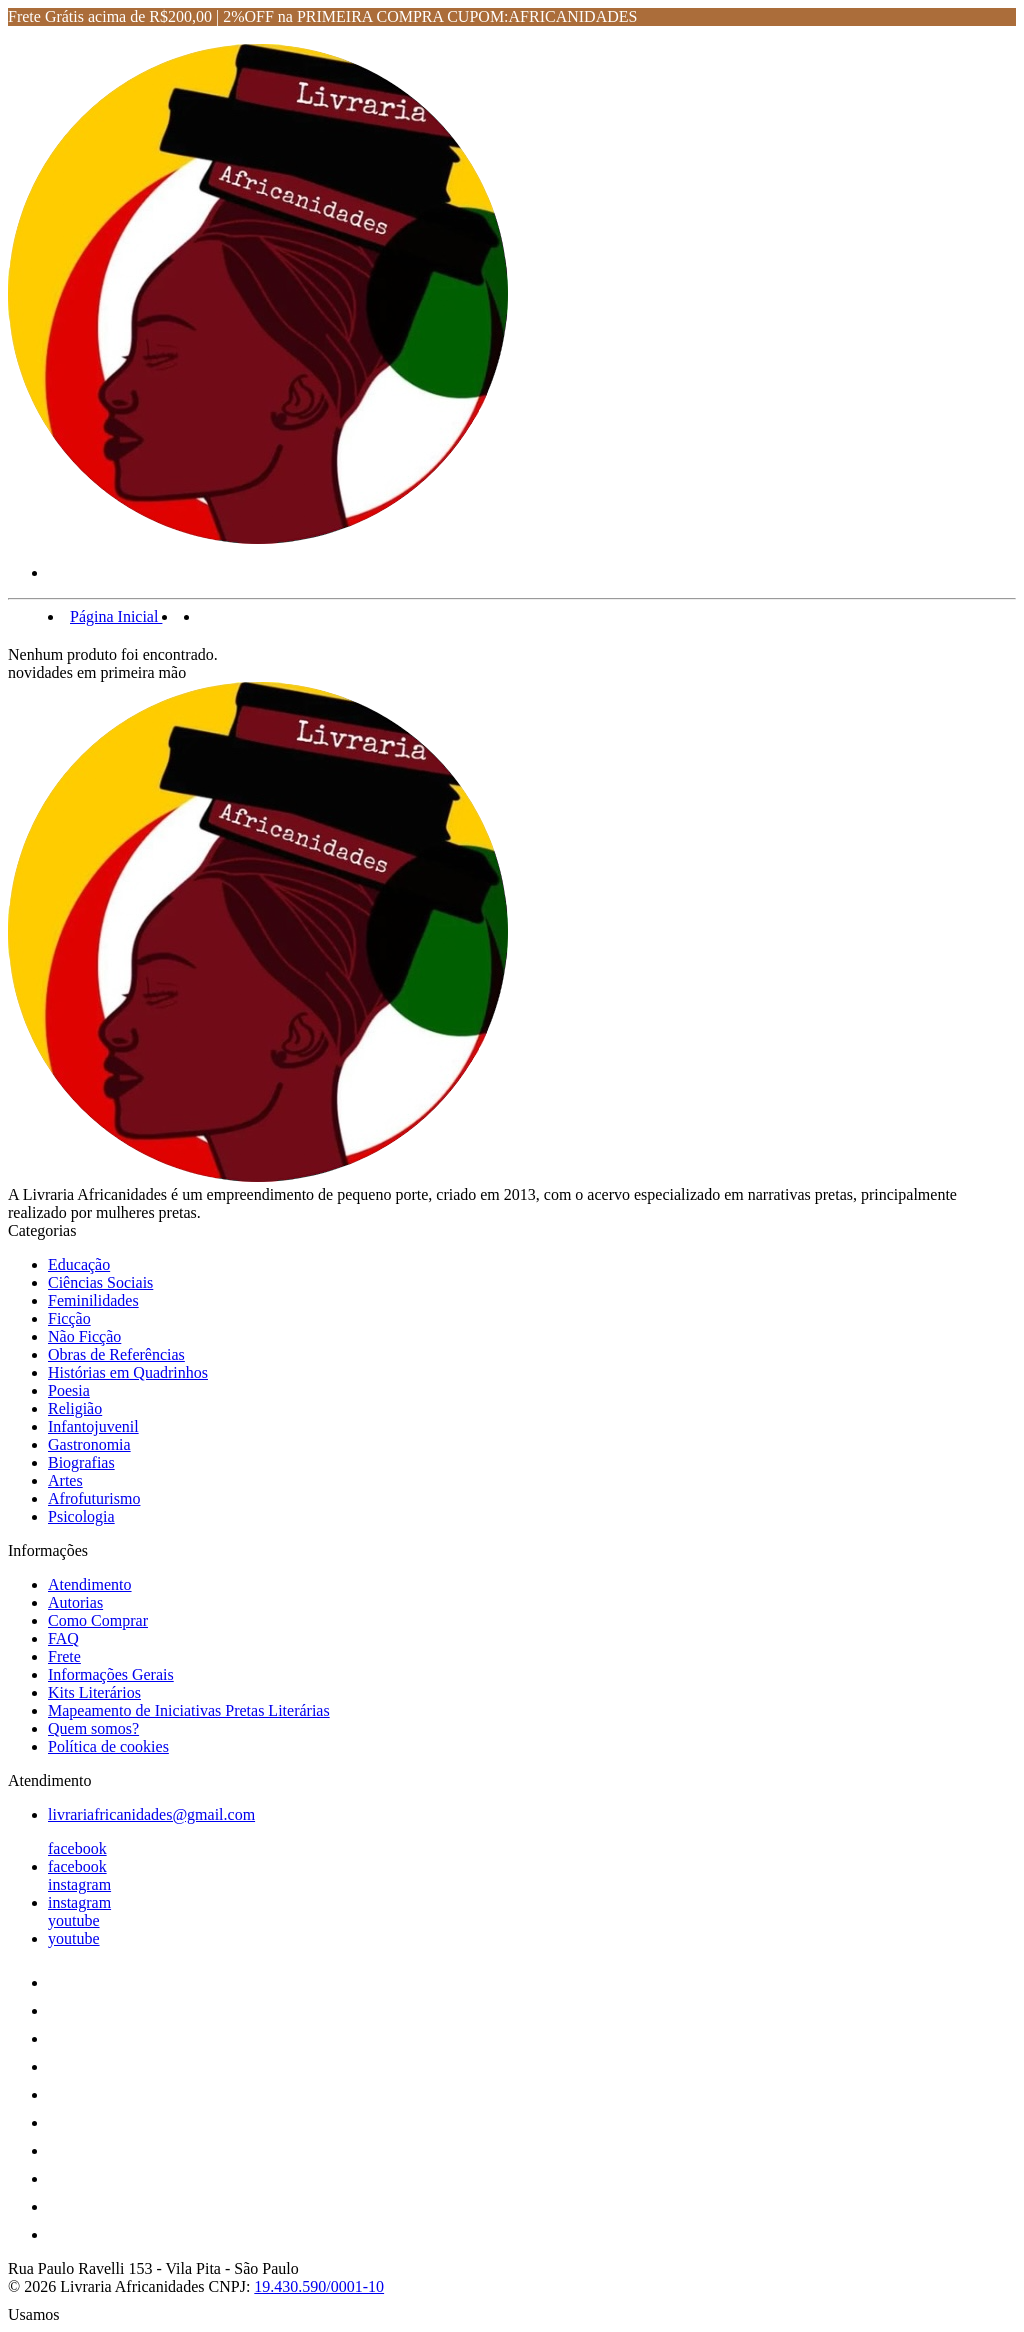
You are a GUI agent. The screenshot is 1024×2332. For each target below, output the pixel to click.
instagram (79, 1884)
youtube (74, 1920)
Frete (64, 1656)
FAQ (63, 1638)
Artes (65, 1480)
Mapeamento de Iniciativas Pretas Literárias (189, 1710)
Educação (79, 1264)
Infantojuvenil (93, 1426)
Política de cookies (108, 1746)
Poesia (69, 1390)
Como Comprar (98, 1620)
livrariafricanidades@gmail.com (151, 1814)
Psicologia (81, 1516)
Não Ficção (84, 1336)
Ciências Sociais (100, 1282)
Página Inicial (116, 616)
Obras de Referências (116, 1354)
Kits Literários (94, 1692)
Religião (75, 1408)
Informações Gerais (111, 1674)
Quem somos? (93, 1728)
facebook (77, 1848)
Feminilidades (93, 1300)
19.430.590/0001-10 (319, 2286)
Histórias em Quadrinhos (128, 1372)
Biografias (81, 1462)
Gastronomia (89, 1444)
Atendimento (90, 1584)
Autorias (75, 1602)
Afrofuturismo (94, 1498)
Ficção (69, 1318)
